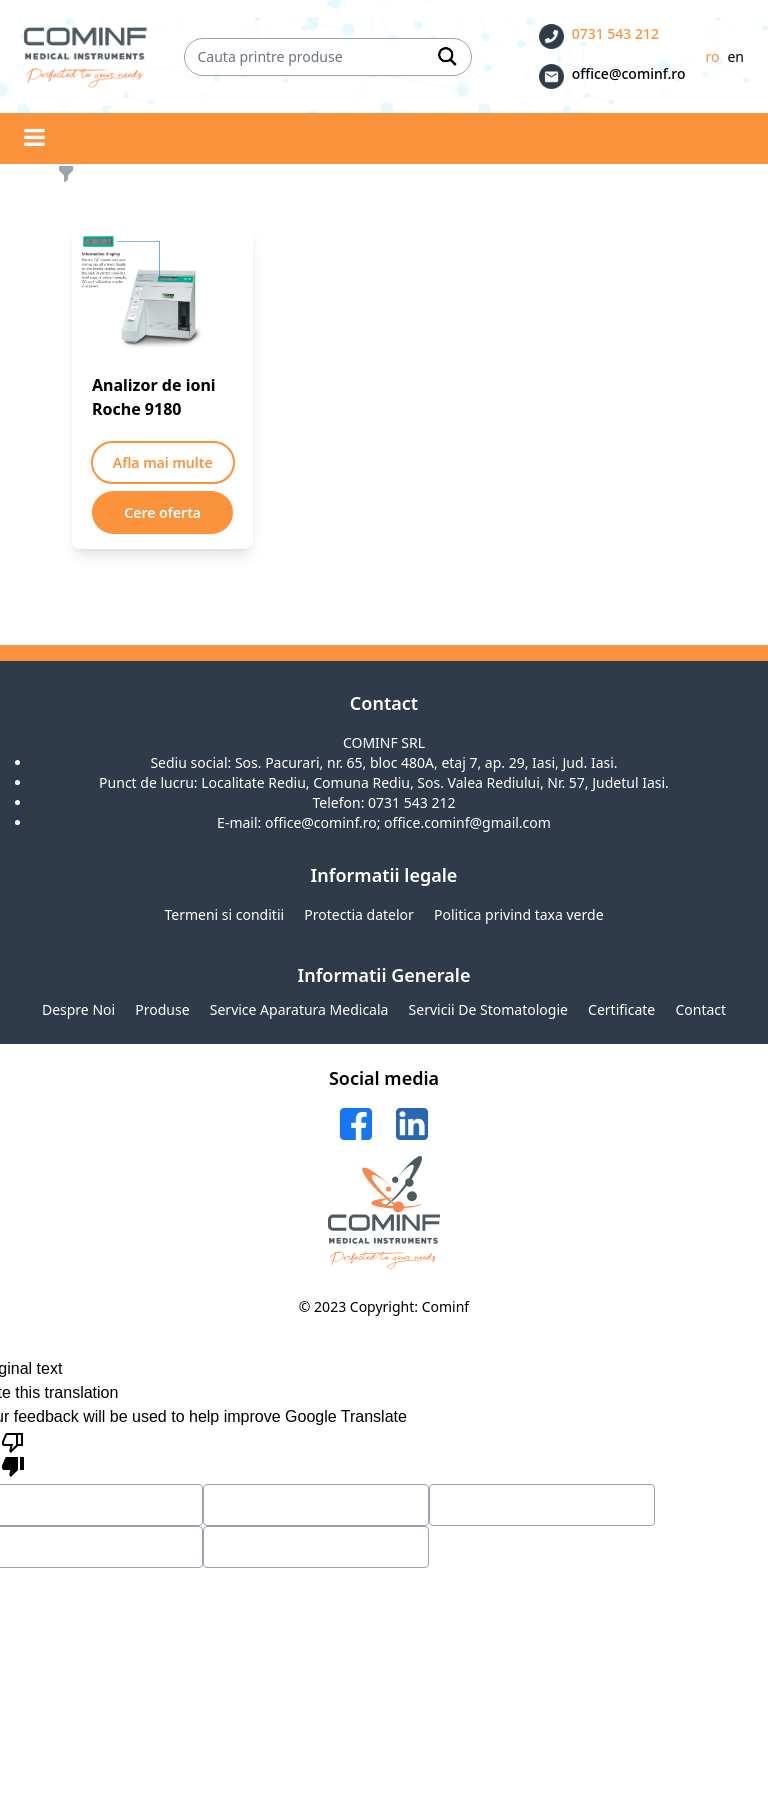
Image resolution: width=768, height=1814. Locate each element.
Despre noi (78, 1009)
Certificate (621, 1009)
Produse (162, 1009)
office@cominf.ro (629, 73)
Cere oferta (162, 512)
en (735, 56)
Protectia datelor (359, 914)
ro (712, 56)
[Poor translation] (13, 1453)
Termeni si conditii (224, 914)
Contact (700, 1009)
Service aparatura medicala (299, 1009)
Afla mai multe (163, 462)
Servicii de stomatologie (488, 1009)
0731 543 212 (615, 33)
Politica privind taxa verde (519, 914)
